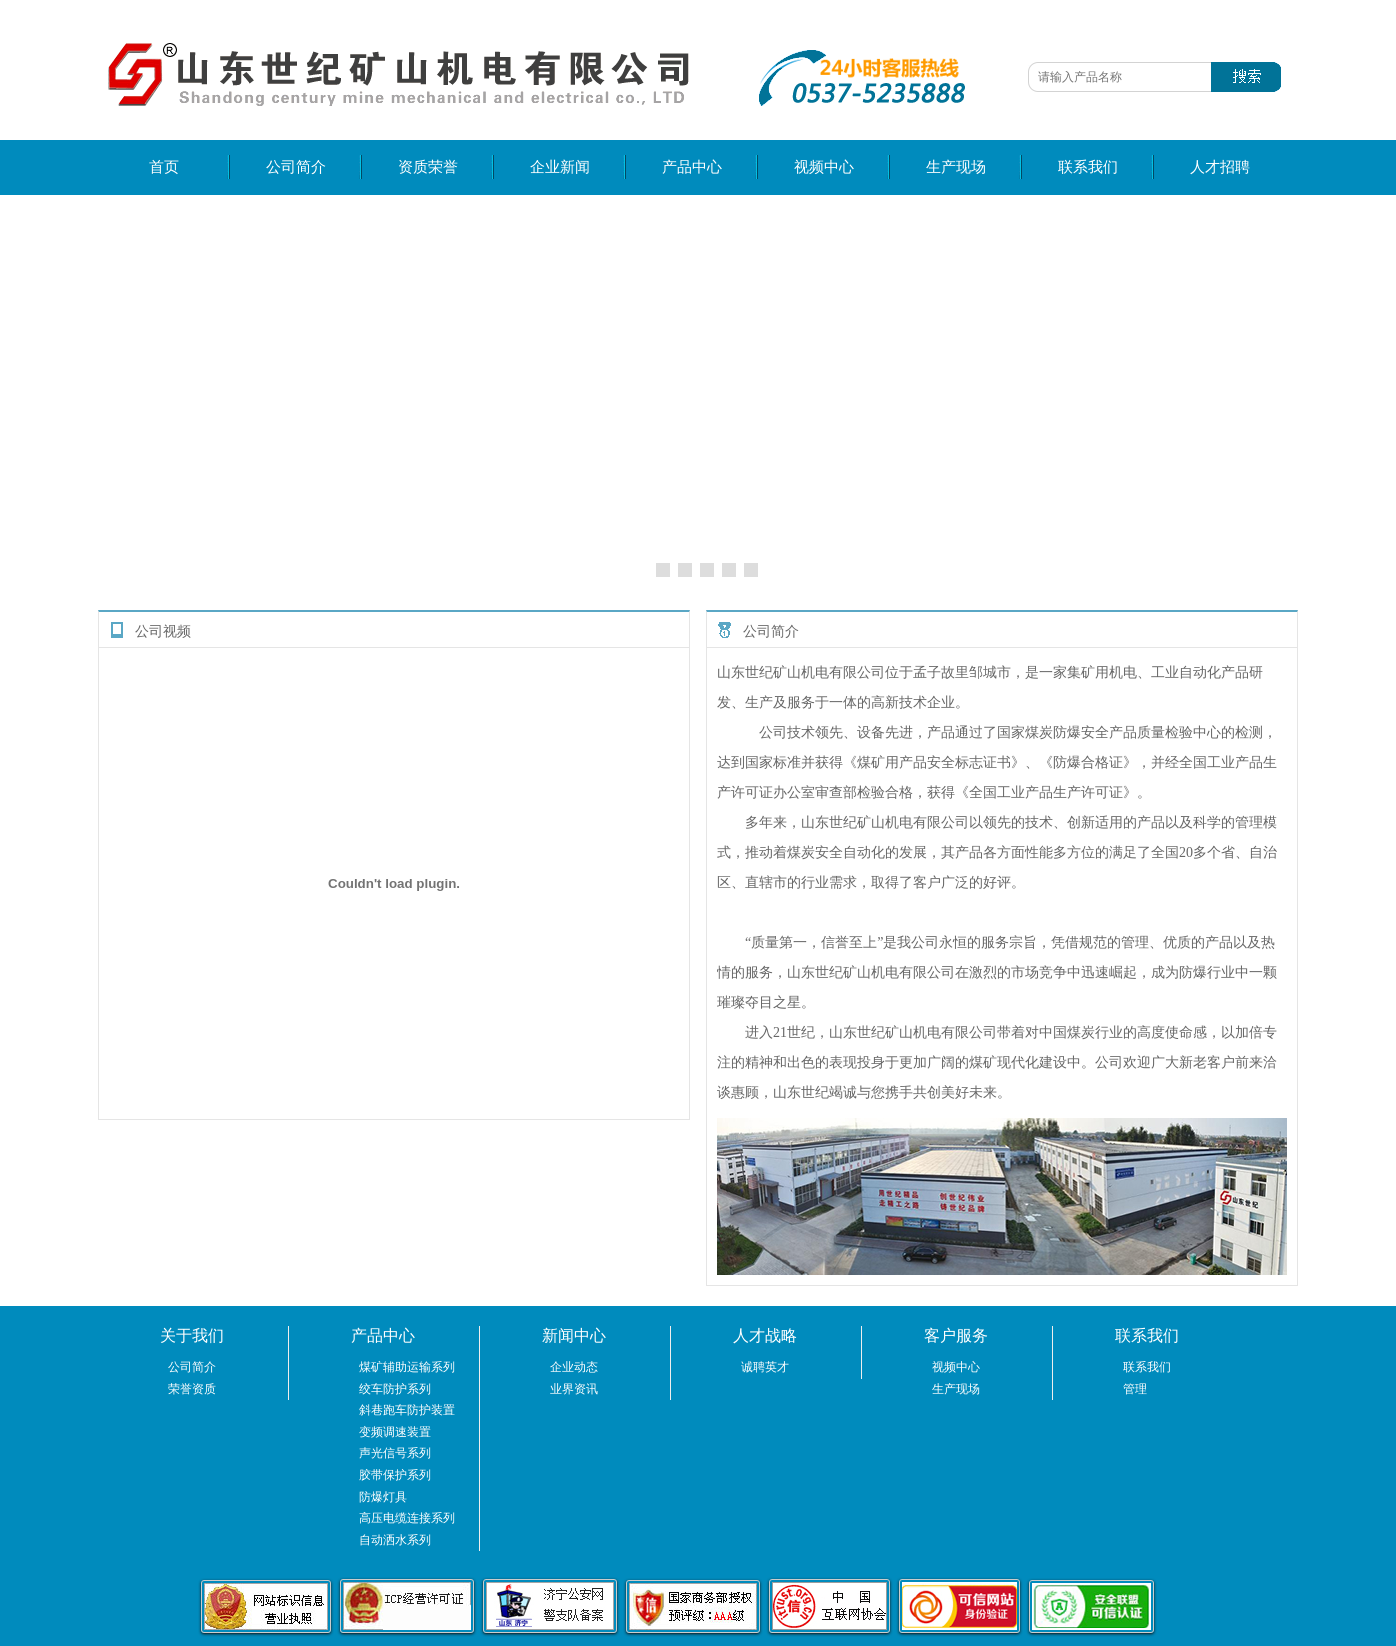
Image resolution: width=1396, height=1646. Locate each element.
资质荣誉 (428, 167)
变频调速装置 (395, 1432)
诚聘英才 (765, 1367)
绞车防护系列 (395, 1389)
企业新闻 (560, 167)
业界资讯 (574, 1389)
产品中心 (692, 167)
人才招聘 (1220, 167)
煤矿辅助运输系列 (407, 1367)
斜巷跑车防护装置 (407, 1410)
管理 (1135, 1389)
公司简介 (296, 167)
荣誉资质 (192, 1389)
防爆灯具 (383, 1497)
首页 (164, 167)
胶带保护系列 (395, 1475)
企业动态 (574, 1367)
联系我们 (1088, 167)
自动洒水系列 (395, 1540)
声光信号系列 (395, 1453)
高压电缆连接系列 (407, 1518)
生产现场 (956, 167)
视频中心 (824, 167)
